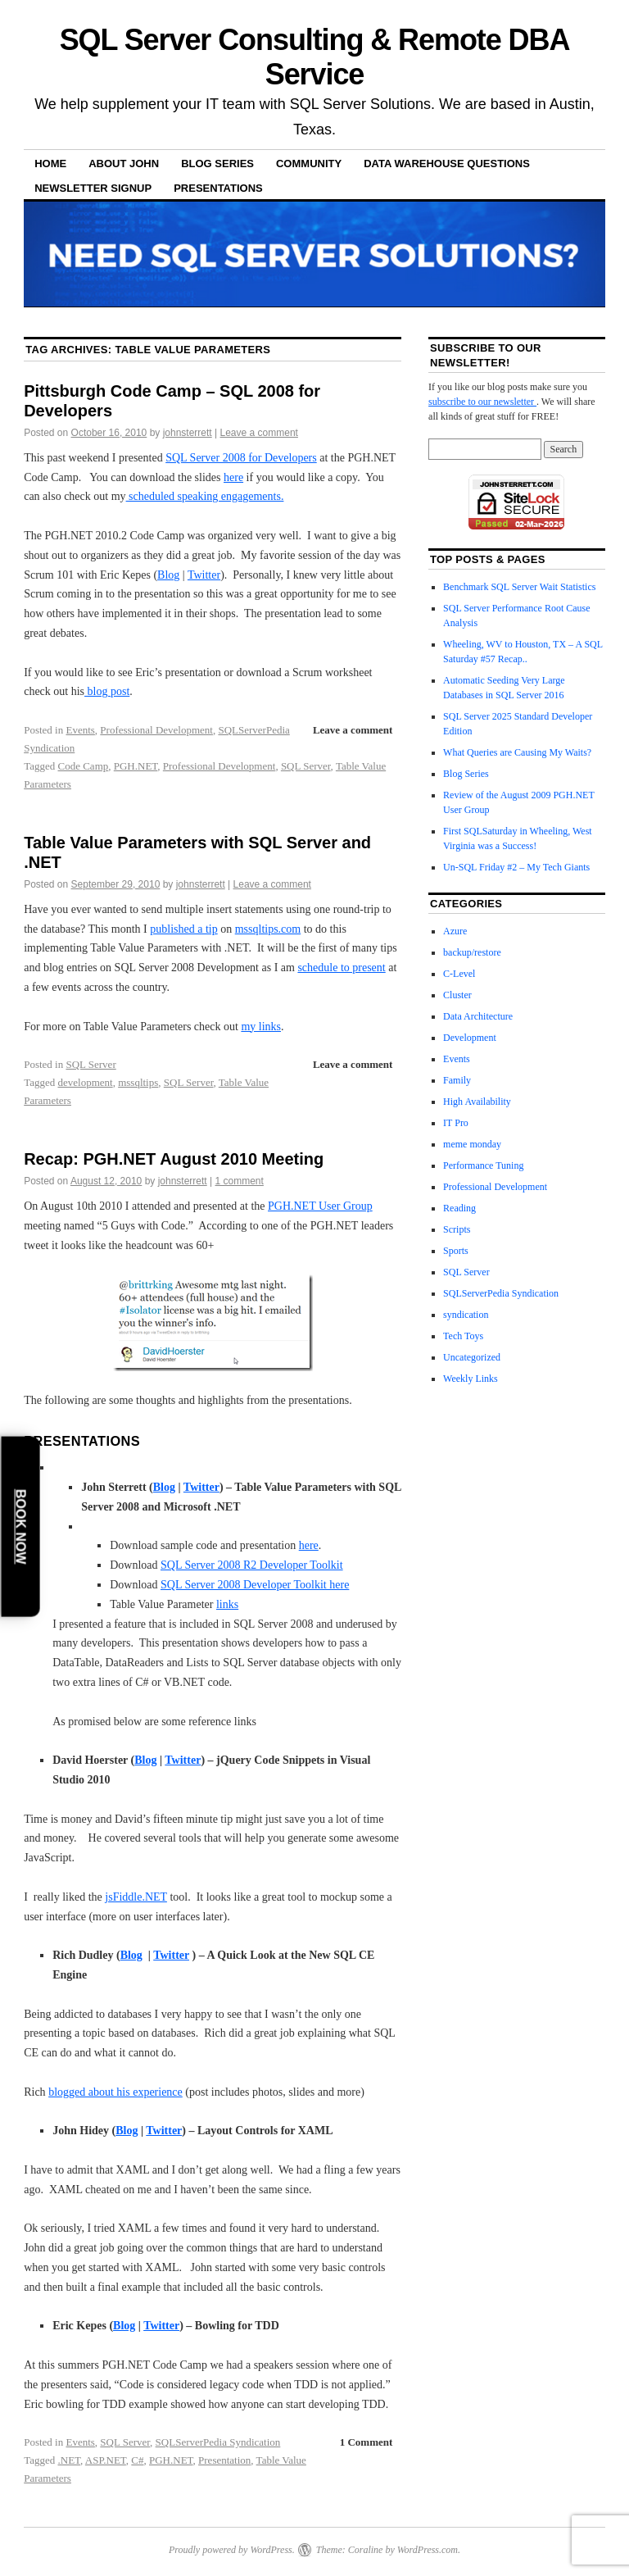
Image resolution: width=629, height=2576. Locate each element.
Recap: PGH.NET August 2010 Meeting (174, 1159)
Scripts (456, 1229)
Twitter (204, 575)
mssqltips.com (268, 929)
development (85, 1082)
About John (123, 163)
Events (80, 730)
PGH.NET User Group (320, 1206)
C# (137, 2460)
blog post (106, 691)
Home (50, 163)
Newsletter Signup (93, 188)
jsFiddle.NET (136, 1897)
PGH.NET (136, 766)
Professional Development (156, 730)
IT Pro (455, 1123)
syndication (465, 1314)
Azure (455, 931)
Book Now (21, 1526)
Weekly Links (470, 1378)
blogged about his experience (115, 2092)
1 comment (239, 1181)
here (233, 477)
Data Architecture (478, 1016)
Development (469, 1037)
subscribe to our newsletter (482, 401)
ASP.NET (105, 2460)
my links (261, 1026)
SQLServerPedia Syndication (218, 2442)
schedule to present (341, 967)
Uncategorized (471, 1357)
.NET (69, 2460)
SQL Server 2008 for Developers (241, 458)
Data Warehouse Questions (447, 163)
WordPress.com (427, 2550)
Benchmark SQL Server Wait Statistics (519, 587)
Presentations (218, 188)
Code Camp (83, 766)
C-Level (459, 973)
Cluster (457, 995)
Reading (459, 1208)
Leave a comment (259, 432)
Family (457, 1080)
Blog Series (217, 163)
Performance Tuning (483, 1165)
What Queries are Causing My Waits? (517, 752)
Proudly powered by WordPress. (232, 2550)
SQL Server (306, 766)
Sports (455, 1250)
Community (309, 163)
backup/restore (472, 952)
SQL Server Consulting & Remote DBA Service (315, 57)
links (227, 1604)
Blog (168, 575)
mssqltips (138, 1082)
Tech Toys (463, 1336)
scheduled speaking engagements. (205, 496)
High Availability (477, 1101)
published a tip (183, 929)
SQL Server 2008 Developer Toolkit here (255, 1585)
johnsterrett (187, 432)
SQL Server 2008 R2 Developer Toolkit (252, 1565)
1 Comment (366, 2442)
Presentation (224, 2460)
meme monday (472, 1144)
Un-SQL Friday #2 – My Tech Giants (516, 867)
